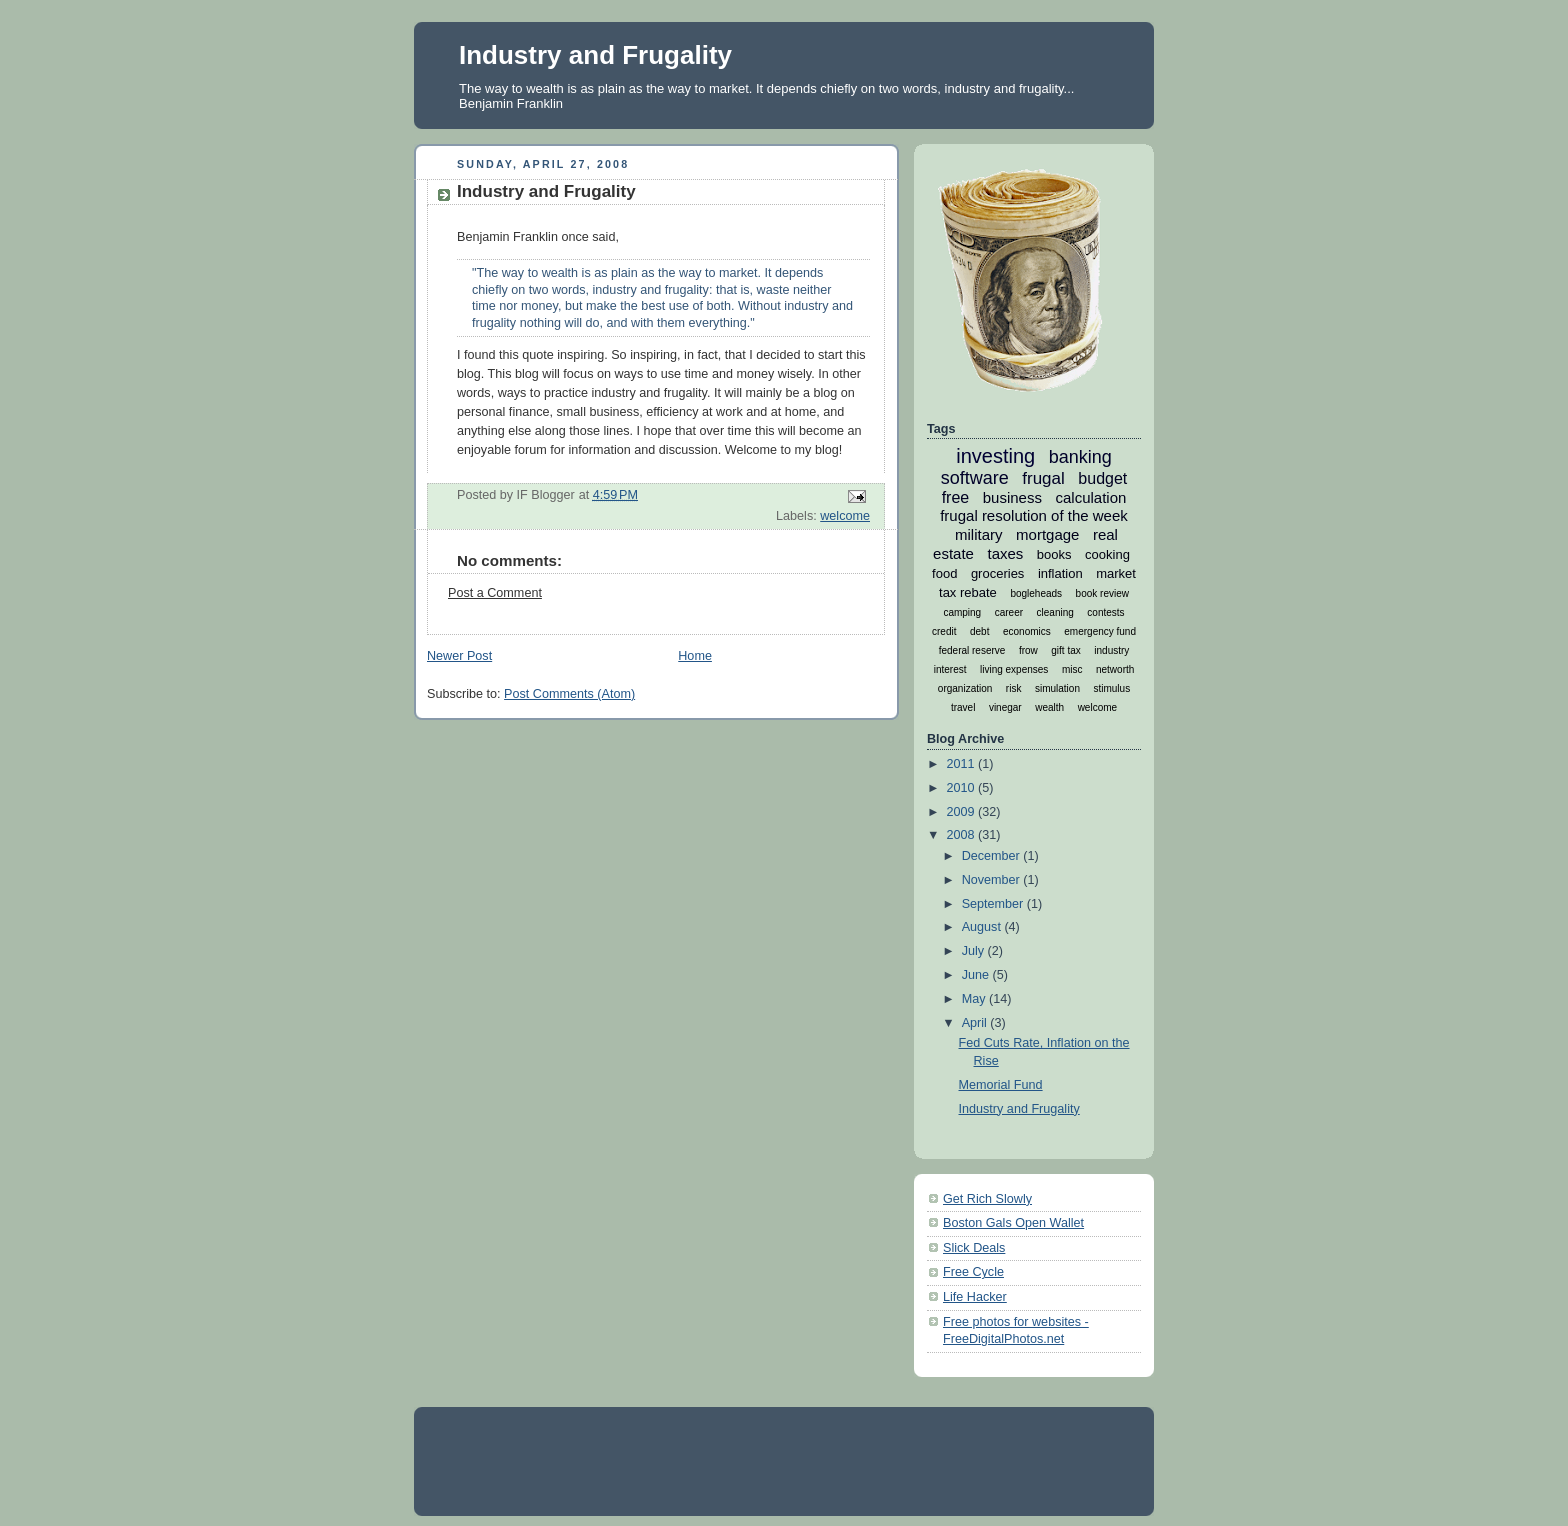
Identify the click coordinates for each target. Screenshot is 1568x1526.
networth (1115, 669)
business (1012, 497)
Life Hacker (975, 1297)
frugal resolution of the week (1034, 515)
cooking (1107, 554)
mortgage (1047, 534)
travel (963, 707)
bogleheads (1036, 593)
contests (1105, 612)
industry (1111, 650)
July (975, 951)
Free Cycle (973, 1272)
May (975, 999)
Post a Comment (495, 593)
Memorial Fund (1001, 1085)
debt (979, 631)
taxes (1005, 553)
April (976, 1023)
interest (950, 669)
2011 (963, 764)
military (979, 534)
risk (1014, 688)
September (994, 904)
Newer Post (459, 656)
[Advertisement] (793, 1460)
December (993, 856)
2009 (963, 812)
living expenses (1014, 669)
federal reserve (972, 650)
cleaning (1055, 612)
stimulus (1111, 688)
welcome (845, 516)
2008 (963, 835)
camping (962, 612)
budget (1102, 478)
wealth (1049, 707)
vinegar (1005, 707)
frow (1028, 650)
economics (1027, 631)
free (956, 497)
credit (944, 631)
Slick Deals (974, 1248)
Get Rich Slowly (987, 1199)
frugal (1043, 478)
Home (695, 656)
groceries (997, 573)
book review (1102, 593)
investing (995, 456)
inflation (1060, 573)
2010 (963, 788)
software (975, 478)
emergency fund (1100, 631)
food (944, 573)
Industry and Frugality (595, 55)
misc (1072, 669)
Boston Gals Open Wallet (1013, 1223)
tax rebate (968, 592)
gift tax (1065, 650)
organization (965, 688)
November (993, 880)
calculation (1090, 497)
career (1009, 612)
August (983, 927)
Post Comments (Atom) (569, 694)
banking (1080, 457)
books (1054, 554)
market (1116, 573)
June (977, 975)
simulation (1057, 688)
